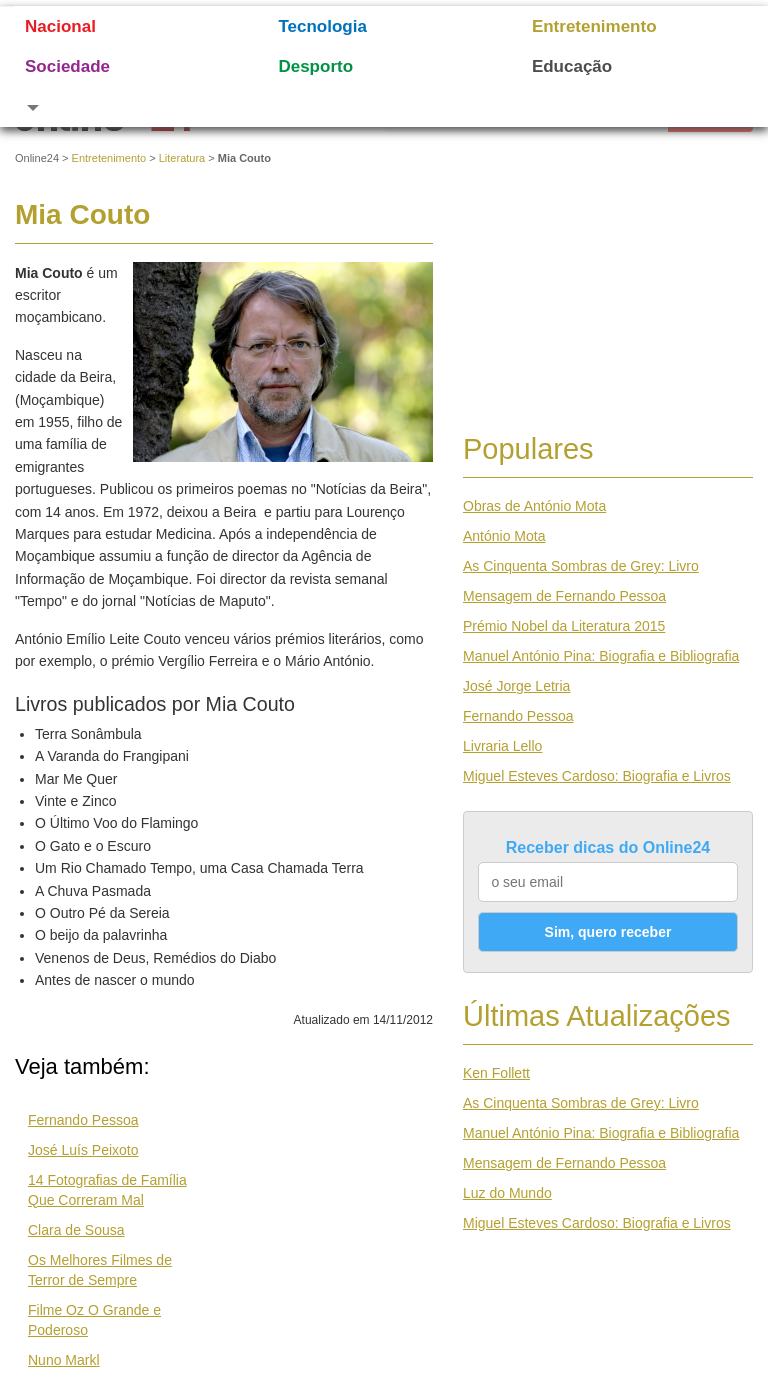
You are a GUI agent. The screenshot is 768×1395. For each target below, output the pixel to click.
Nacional (60, 26)
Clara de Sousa (76, 1230)
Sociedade (67, 66)
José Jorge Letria (516, 686)
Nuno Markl (64, 1360)
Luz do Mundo (507, 1193)
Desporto (315, 66)
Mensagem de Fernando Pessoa (564, 596)
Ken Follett (496, 1073)
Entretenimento (594, 26)
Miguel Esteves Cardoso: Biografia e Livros (597, 776)
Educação (572, 66)
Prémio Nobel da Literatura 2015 (564, 626)
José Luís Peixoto (83, 1150)
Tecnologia (322, 26)
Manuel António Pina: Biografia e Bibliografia (601, 656)
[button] (126, 107)
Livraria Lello (502, 746)
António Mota (504, 536)
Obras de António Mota (534, 506)
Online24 (37, 158)
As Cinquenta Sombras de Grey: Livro (581, 566)
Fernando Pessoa (83, 1120)
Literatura (182, 158)
